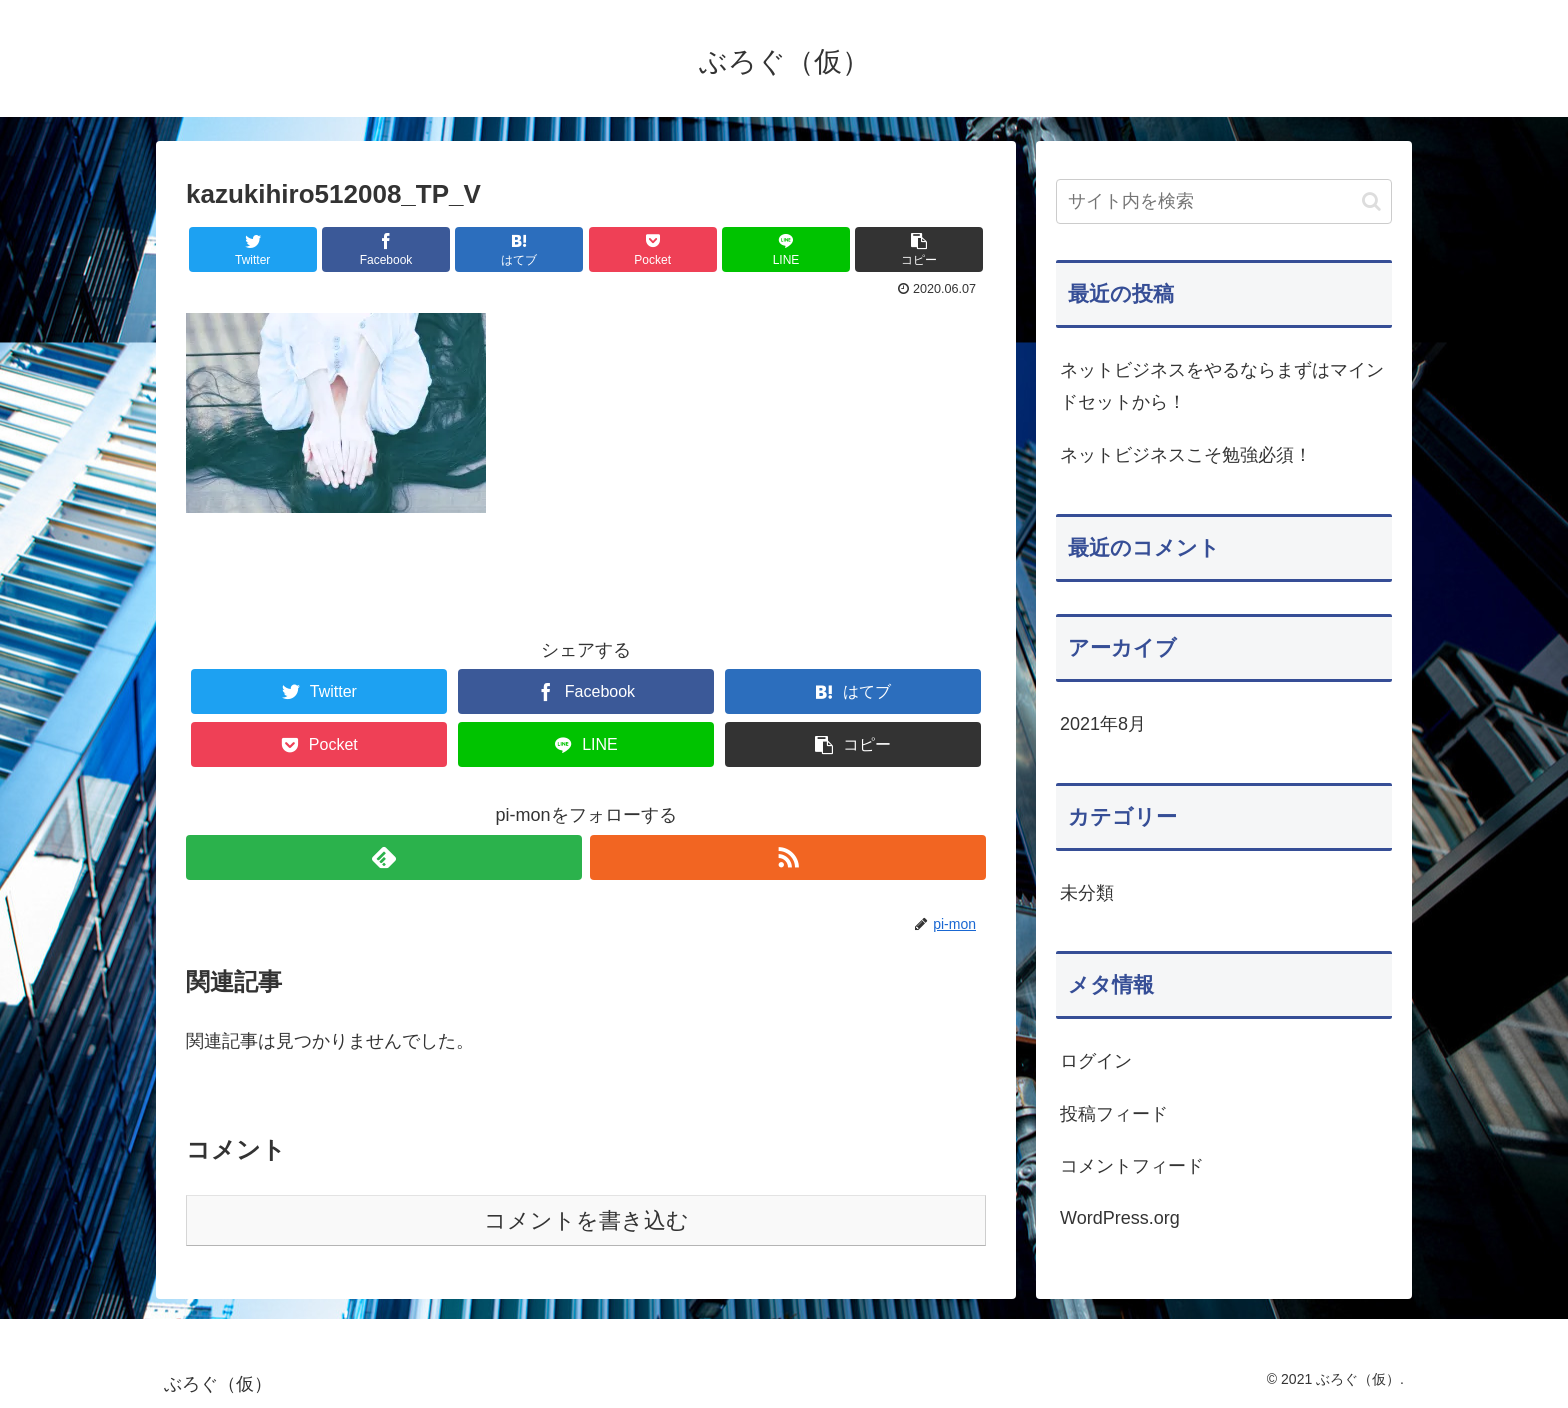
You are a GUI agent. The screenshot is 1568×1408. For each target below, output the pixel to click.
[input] (1224, 201)
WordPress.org (1120, 1218)
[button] (1371, 201)
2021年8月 (1103, 724)
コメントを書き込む (586, 1220)
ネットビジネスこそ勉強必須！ (1186, 455)
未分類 (1087, 893)
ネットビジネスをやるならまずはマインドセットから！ (1222, 386)
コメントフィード (1132, 1166)
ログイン (1096, 1061)
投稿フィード (1114, 1114)
